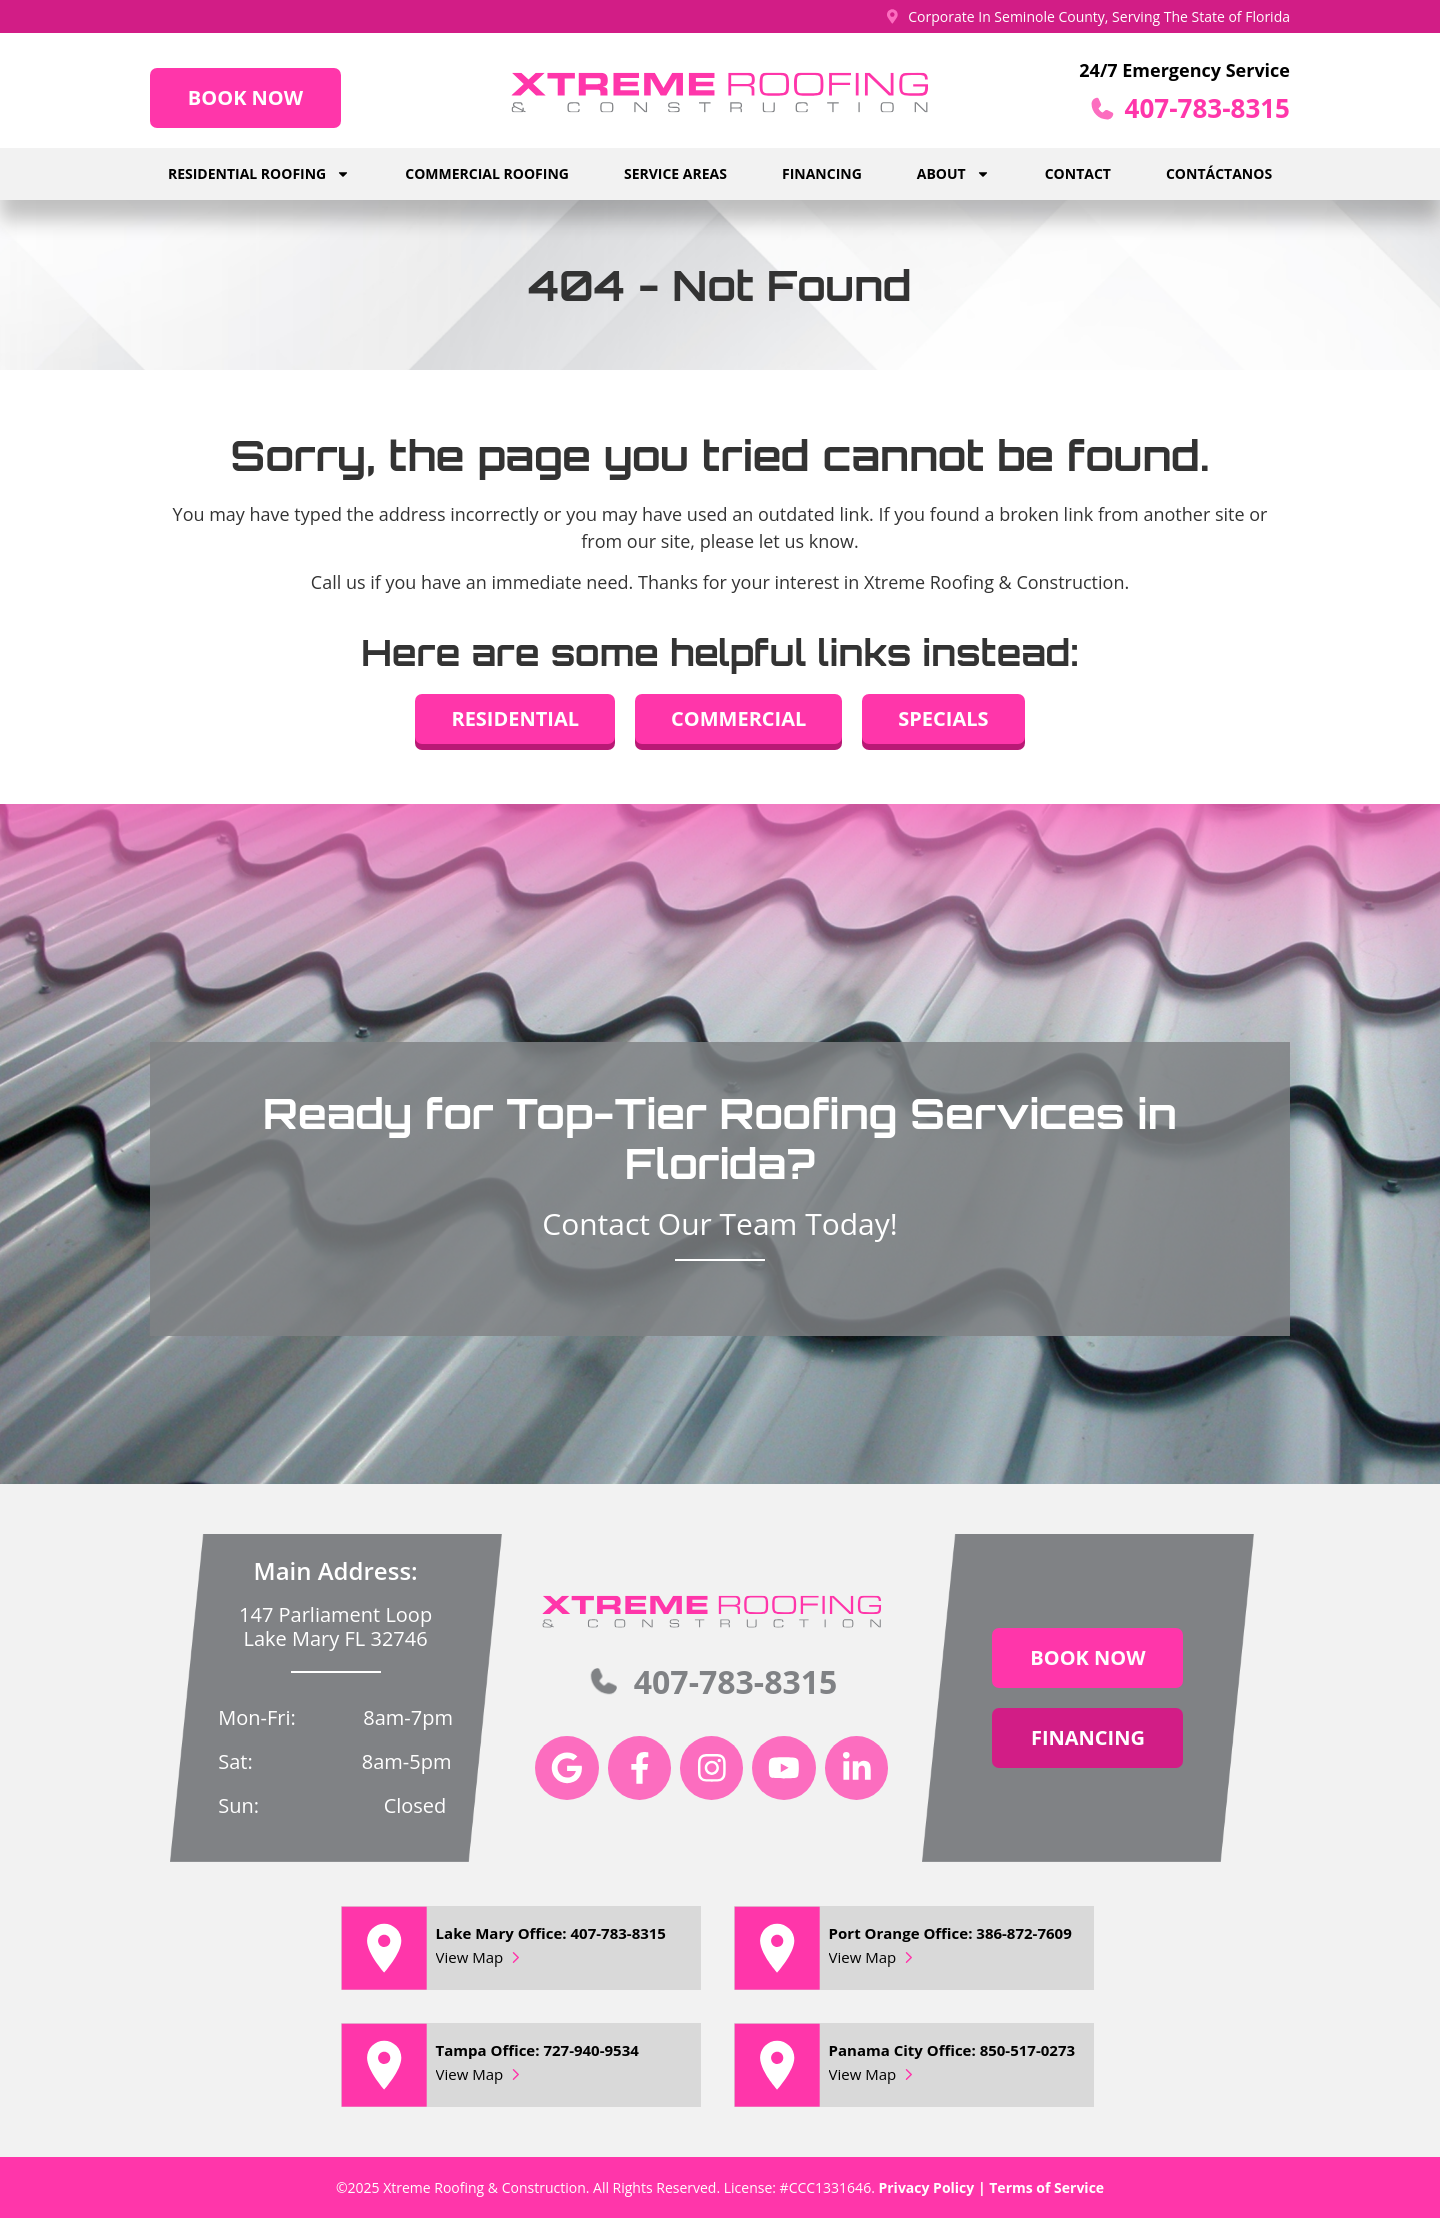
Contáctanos (1219, 173)
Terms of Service (1046, 2187)
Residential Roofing (259, 174)
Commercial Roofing (487, 173)
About (953, 174)
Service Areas (675, 173)
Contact (1078, 173)
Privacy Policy (926, 2187)
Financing (822, 173)
